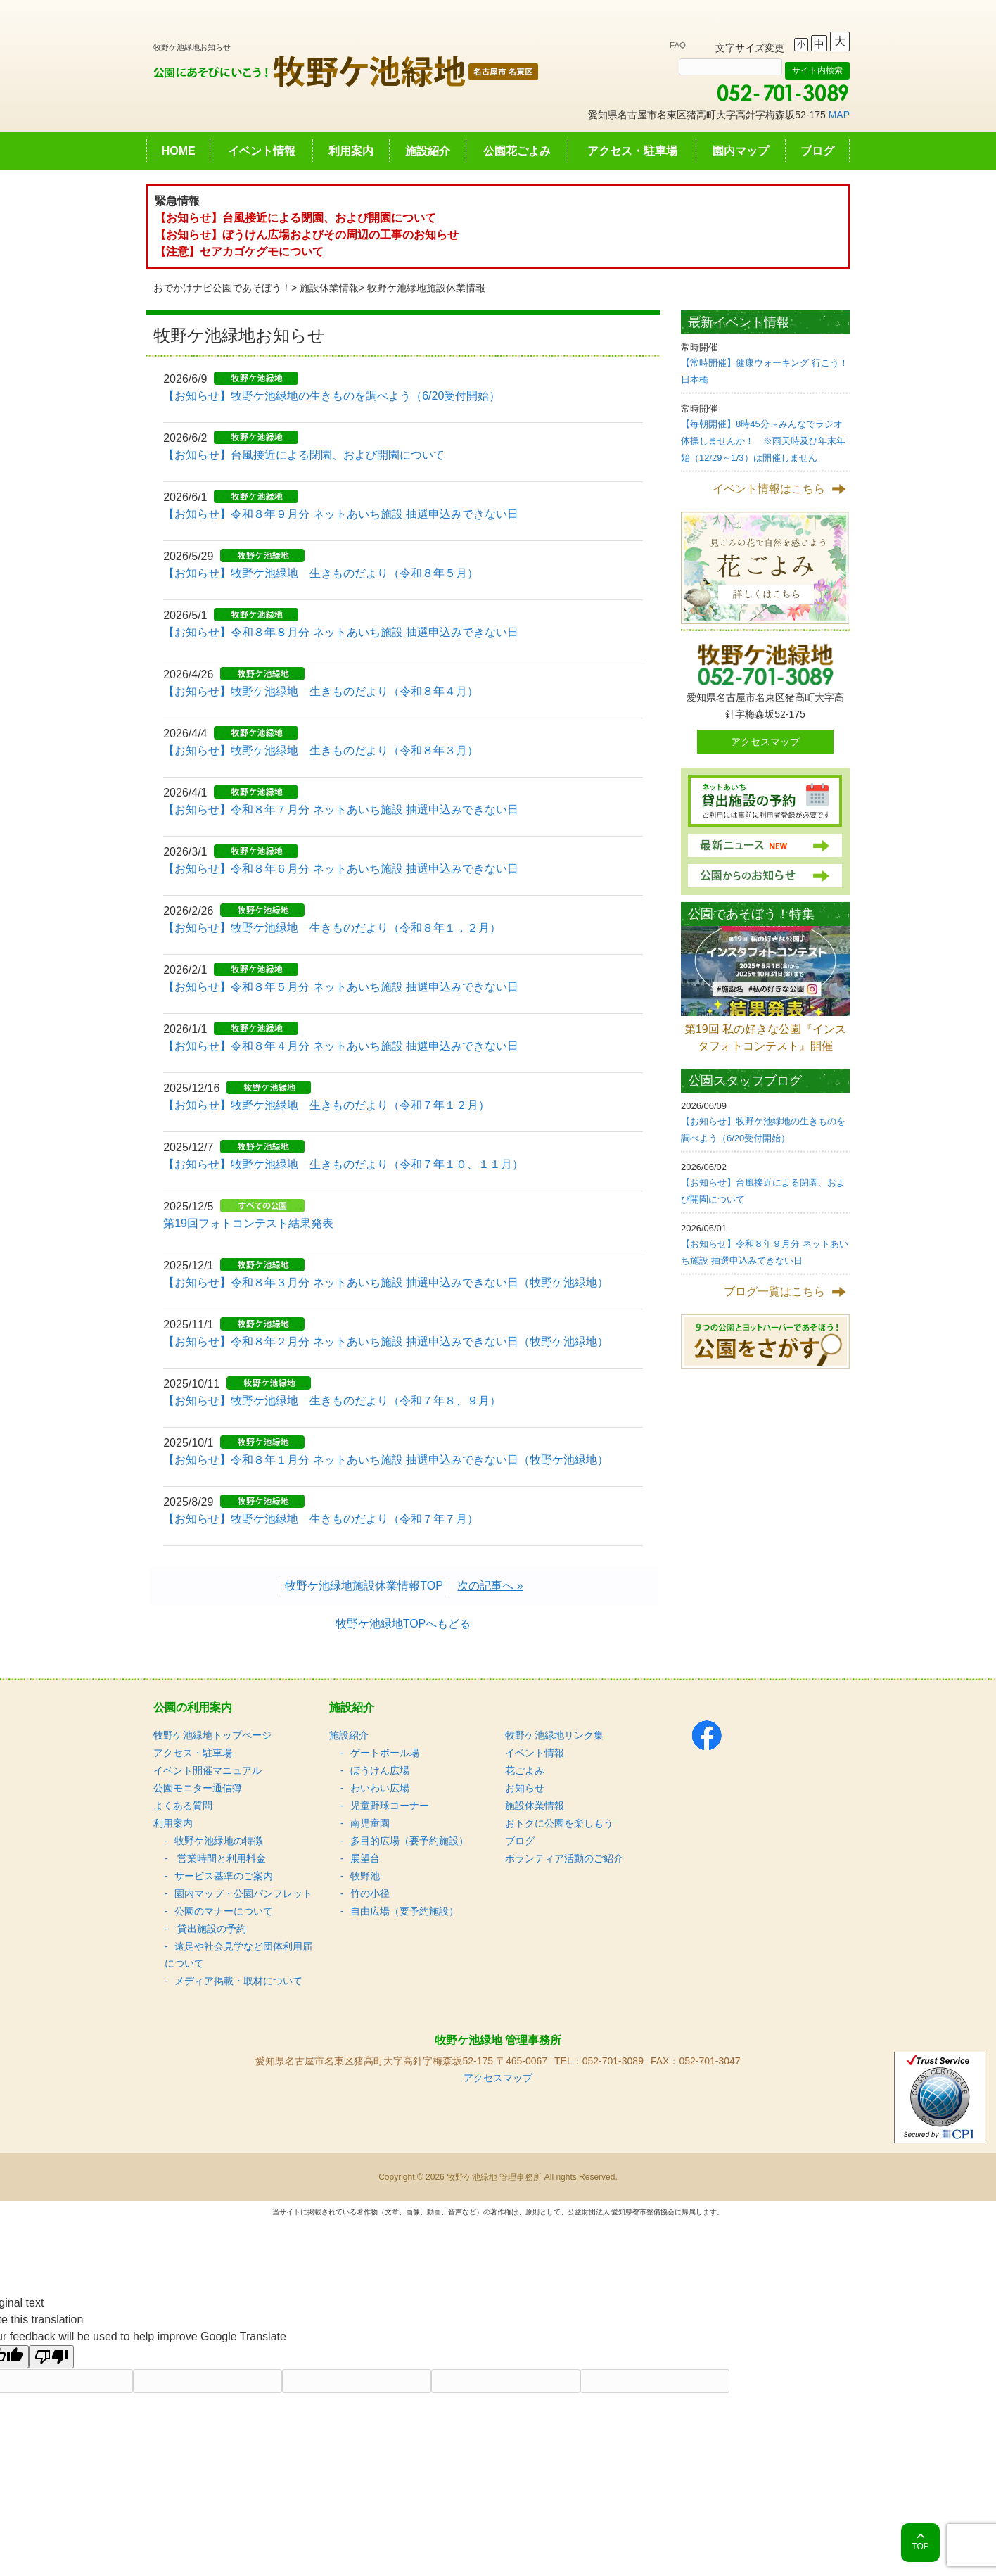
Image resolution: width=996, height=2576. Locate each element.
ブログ (817, 151)
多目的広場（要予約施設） (409, 1840)
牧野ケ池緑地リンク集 (554, 1735)
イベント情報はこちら (769, 489)
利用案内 (351, 151)
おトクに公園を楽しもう (559, 1823)
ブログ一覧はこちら (774, 1291)
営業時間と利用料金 (220, 1858)
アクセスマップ (765, 741)
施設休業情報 (329, 287)
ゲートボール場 (384, 1752)
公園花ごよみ (517, 151)
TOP (920, 2546)
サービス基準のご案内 (223, 1876)
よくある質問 (182, 1805)
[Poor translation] (51, 2356)
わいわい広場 (379, 1788)
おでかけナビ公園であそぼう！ (222, 287)
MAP (839, 114)
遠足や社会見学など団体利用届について (238, 1955)
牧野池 (365, 1876)
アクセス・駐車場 (632, 151)
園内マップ (741, 151)
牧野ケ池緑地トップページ (212, 1735)
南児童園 (370, 1823)
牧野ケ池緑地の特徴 (218, 1840)
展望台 (365, 1858)
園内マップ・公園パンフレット (243, 1893)
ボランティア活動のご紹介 (564, 1858)
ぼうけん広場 (379, 1770)
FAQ (678, 45)
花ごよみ (524, 1770)
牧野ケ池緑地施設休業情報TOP (364, 1586)
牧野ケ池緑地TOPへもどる (403, 1624)
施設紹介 (427, 151)
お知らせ (524, 1788)
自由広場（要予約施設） (404, 1911)
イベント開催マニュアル (207, 1770)
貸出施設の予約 (210, 1928)
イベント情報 (261, 151)
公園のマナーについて (223, 1911)
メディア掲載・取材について (238, 1980)
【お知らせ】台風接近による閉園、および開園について (295, 218)
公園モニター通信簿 (197, 1788)
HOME (179, 151)
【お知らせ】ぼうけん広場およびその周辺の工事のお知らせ (307, 235)
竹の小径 (370, 1893)
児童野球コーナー (389, 1805)
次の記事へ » (490, 1586)
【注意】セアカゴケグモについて (239, 252)
